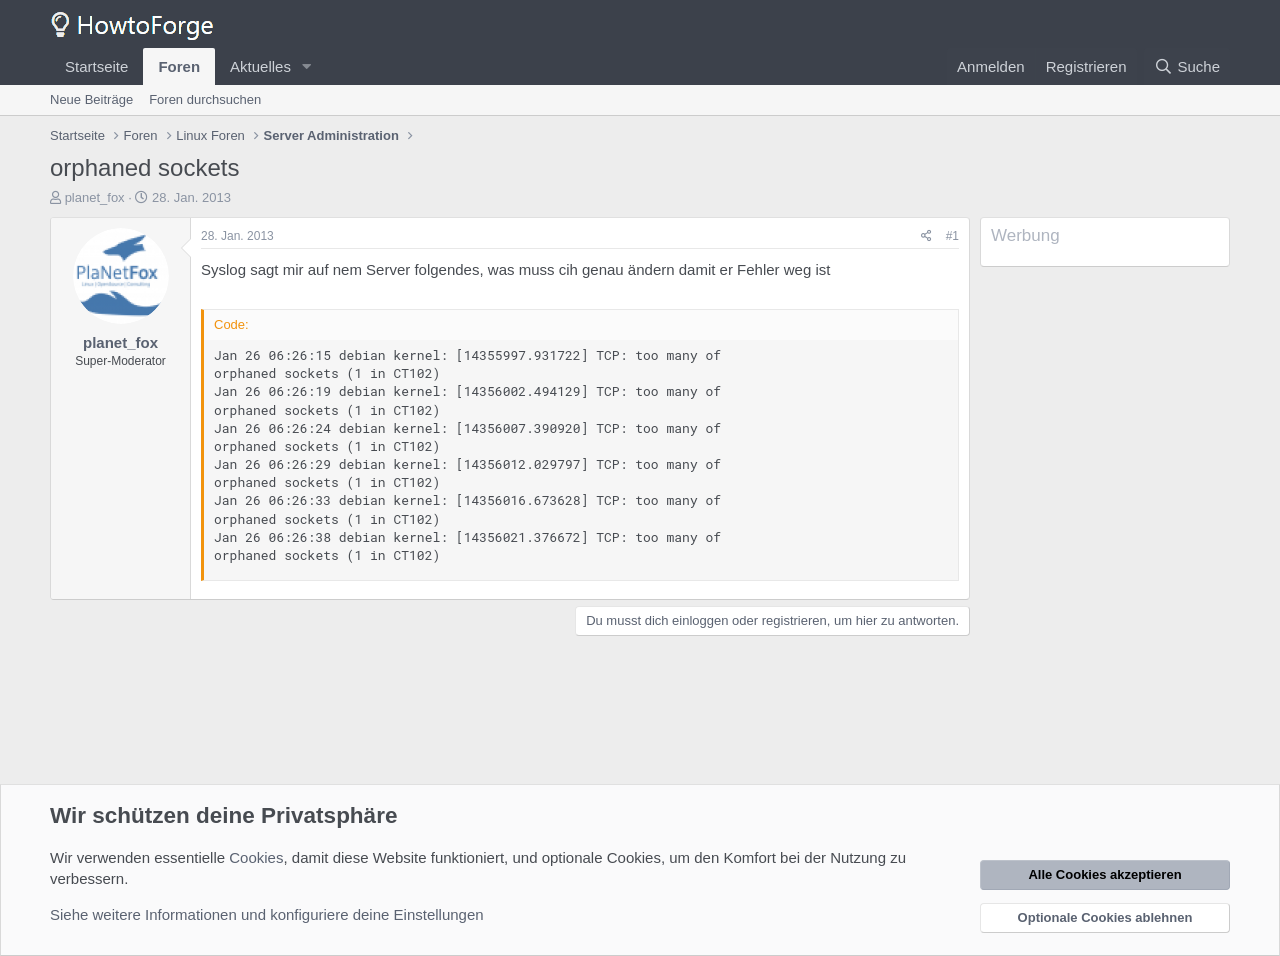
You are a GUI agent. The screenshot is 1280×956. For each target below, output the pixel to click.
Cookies (256, 857)
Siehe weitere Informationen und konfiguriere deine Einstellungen (267, 914)
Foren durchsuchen (205, 99)
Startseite (96, 66)
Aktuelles (260, 66)
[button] (307, 66)
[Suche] (1187, 66)
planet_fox (95, 197)
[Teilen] (926, 236)
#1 (952, 236)
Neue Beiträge (91, 99)
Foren (179, 66)
